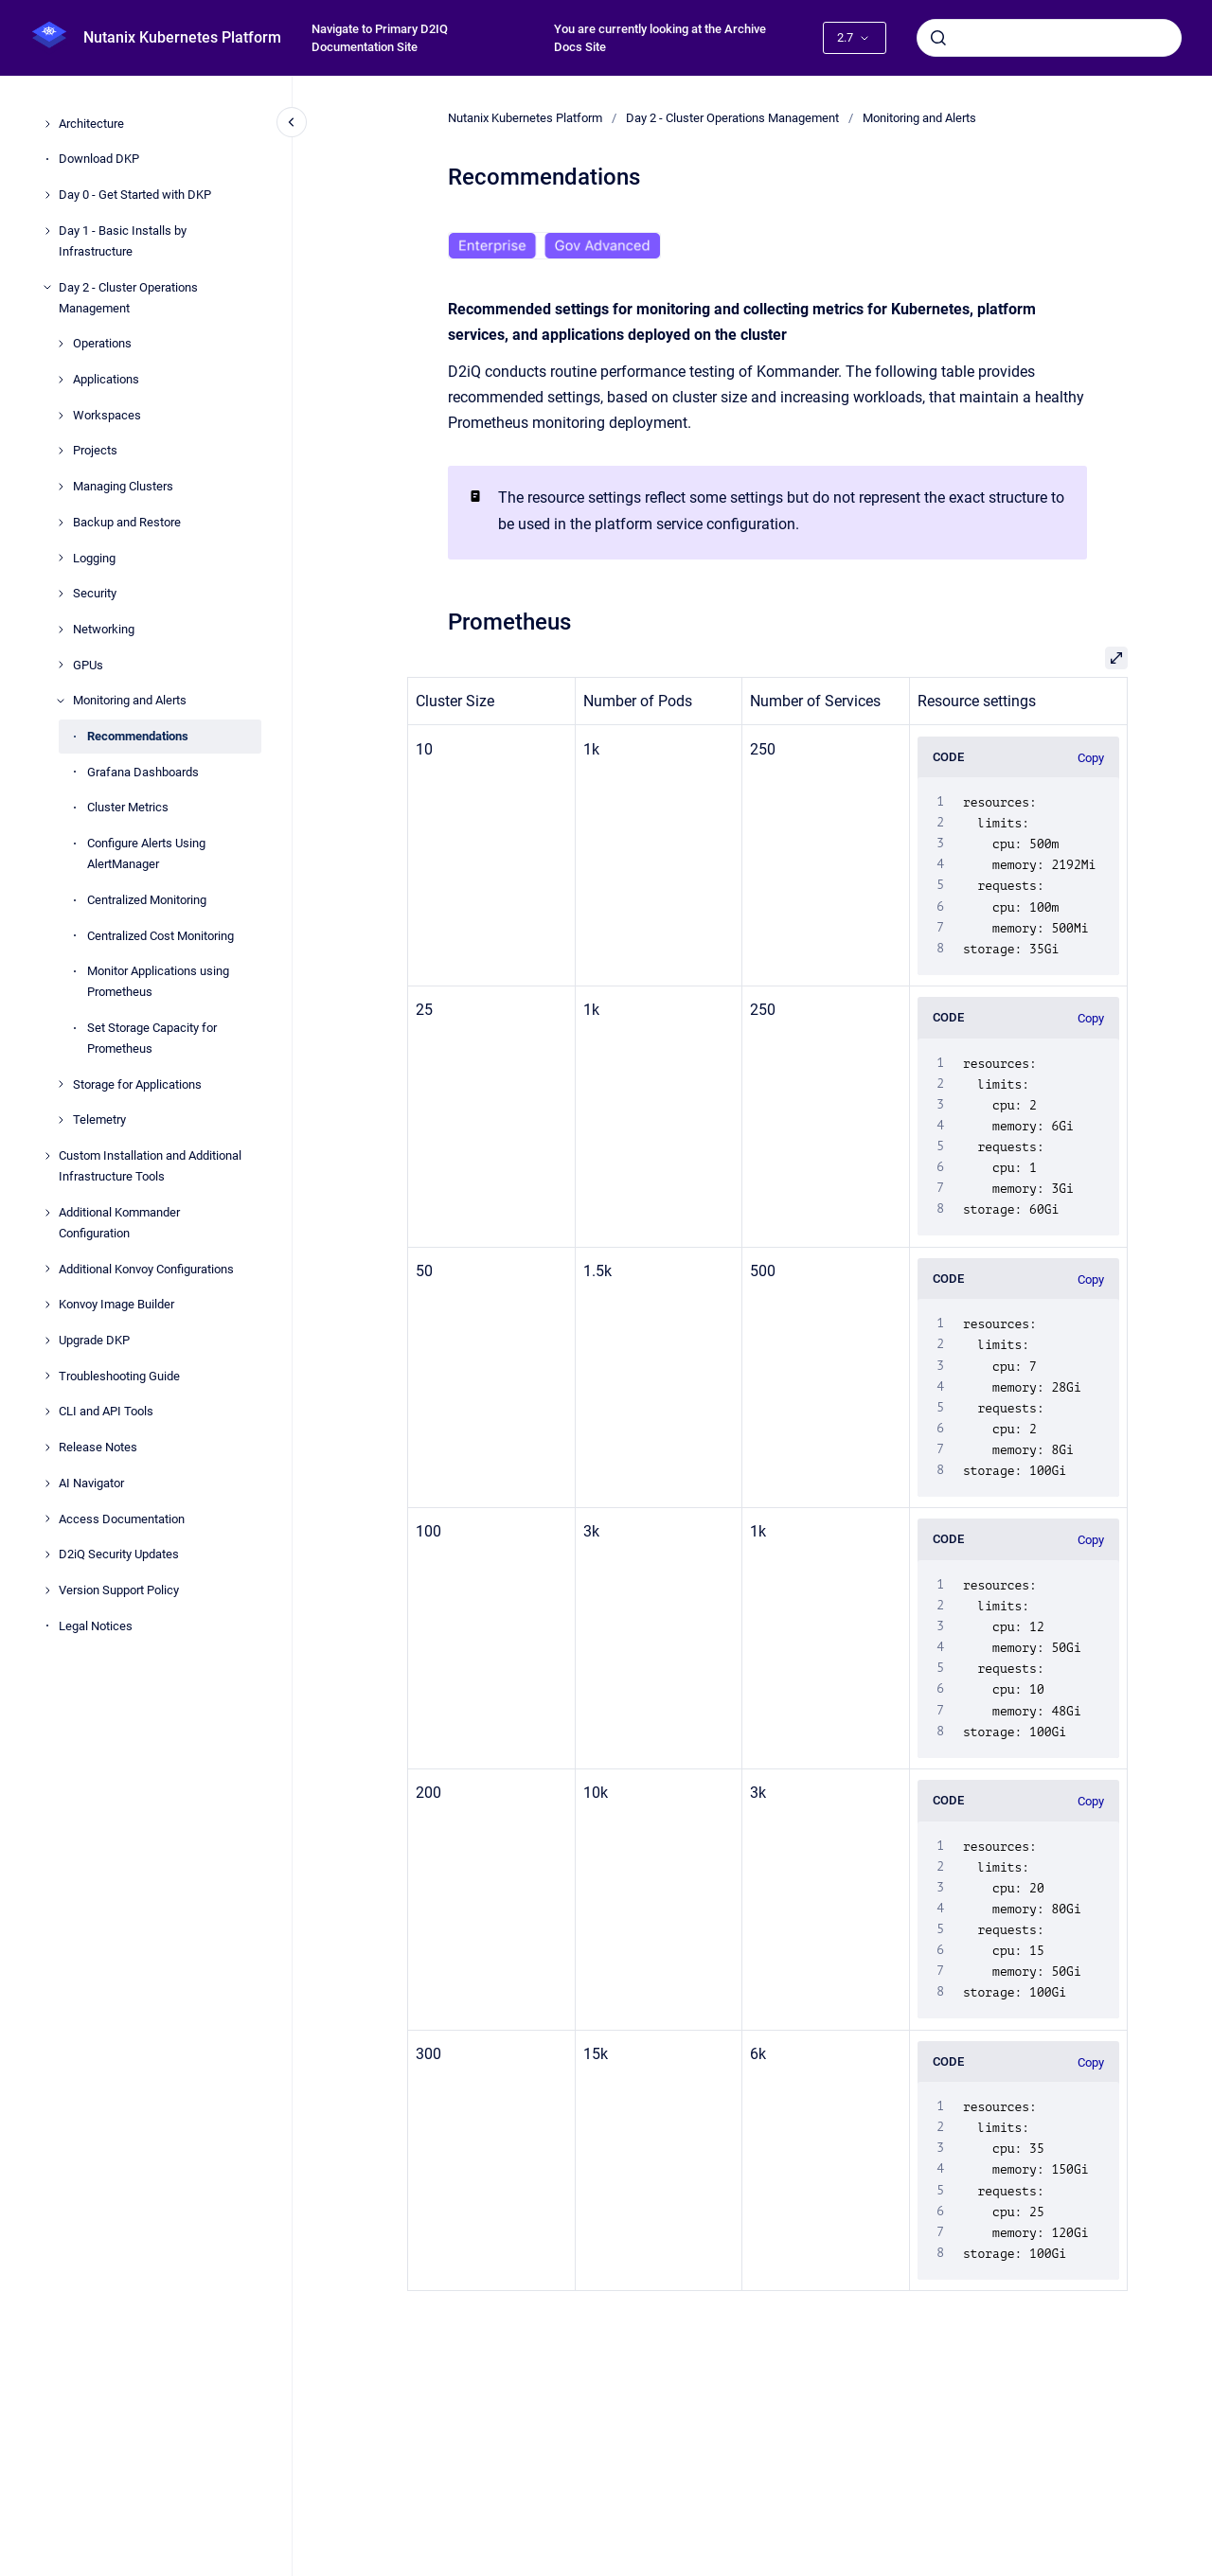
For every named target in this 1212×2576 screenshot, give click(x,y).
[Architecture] (47, 124)
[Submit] (938, 38)
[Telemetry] (60, 1120)
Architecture (91, 123)
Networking (103, 629)
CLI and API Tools (106, 1411)
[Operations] (60, 343)
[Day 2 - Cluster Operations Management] (47, 286)
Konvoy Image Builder (116, 1304)
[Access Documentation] (47, 1518)
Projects (95, 450)
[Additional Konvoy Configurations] (47, 1268)
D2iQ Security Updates (119, 1554)
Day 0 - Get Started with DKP (135, 194)
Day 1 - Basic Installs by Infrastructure (123, 240)
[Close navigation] (291, 122)
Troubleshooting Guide (119, 1376)
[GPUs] (60, 664)
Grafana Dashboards (143, 772)
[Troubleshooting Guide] (47, 1375)
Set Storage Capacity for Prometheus (152, 1038)
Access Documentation (122, 1519)
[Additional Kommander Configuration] (47, 1212)
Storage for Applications (137, 1084)
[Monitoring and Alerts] (60, 700)
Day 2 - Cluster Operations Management (128, 297)
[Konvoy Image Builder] (47, 1304)
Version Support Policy (119, 1590)
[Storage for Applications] (60, 1084)
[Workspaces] (60, 415)
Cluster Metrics (128, 807)
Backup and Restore (127, 522)
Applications (106, 379)
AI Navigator (91, 1483)
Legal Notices (96, 1626)
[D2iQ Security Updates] (47, 1554)
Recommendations (137, 736)
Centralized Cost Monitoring (160, 936)
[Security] (60, 593)
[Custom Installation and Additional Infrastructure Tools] (47, 1156)
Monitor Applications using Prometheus (158, 981)
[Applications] (60, 379)
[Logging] (60, 557)
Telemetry (99, 1119)
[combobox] (1049, 38)
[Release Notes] (47, 1447)
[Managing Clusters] (60, 486)
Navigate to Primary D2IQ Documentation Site (380, 38)
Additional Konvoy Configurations (146, 1269)
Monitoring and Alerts (130, 700)
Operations (102, 343)
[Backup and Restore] (60, 522)
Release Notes (98, 1447)
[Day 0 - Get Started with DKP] (47, 195)
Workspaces (107, 415)
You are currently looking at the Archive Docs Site (660, 38)
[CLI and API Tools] (47, 1411)
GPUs (88, 665)
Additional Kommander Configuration (119, 1222)
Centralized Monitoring (146, 900)
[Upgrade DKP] (47, 1340)
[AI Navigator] (47, 1483)
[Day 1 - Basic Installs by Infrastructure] (47, 231)
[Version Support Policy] (47, 1590)
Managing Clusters (123, 486)
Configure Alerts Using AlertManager (146, 853)
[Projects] (60, 450)
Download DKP (99, 158)
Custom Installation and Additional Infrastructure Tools (150, 1165)
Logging (94, 558)
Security (94, 593)
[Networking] (60, 629)
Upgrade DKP (94, 1340)
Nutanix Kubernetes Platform (182, 37)
